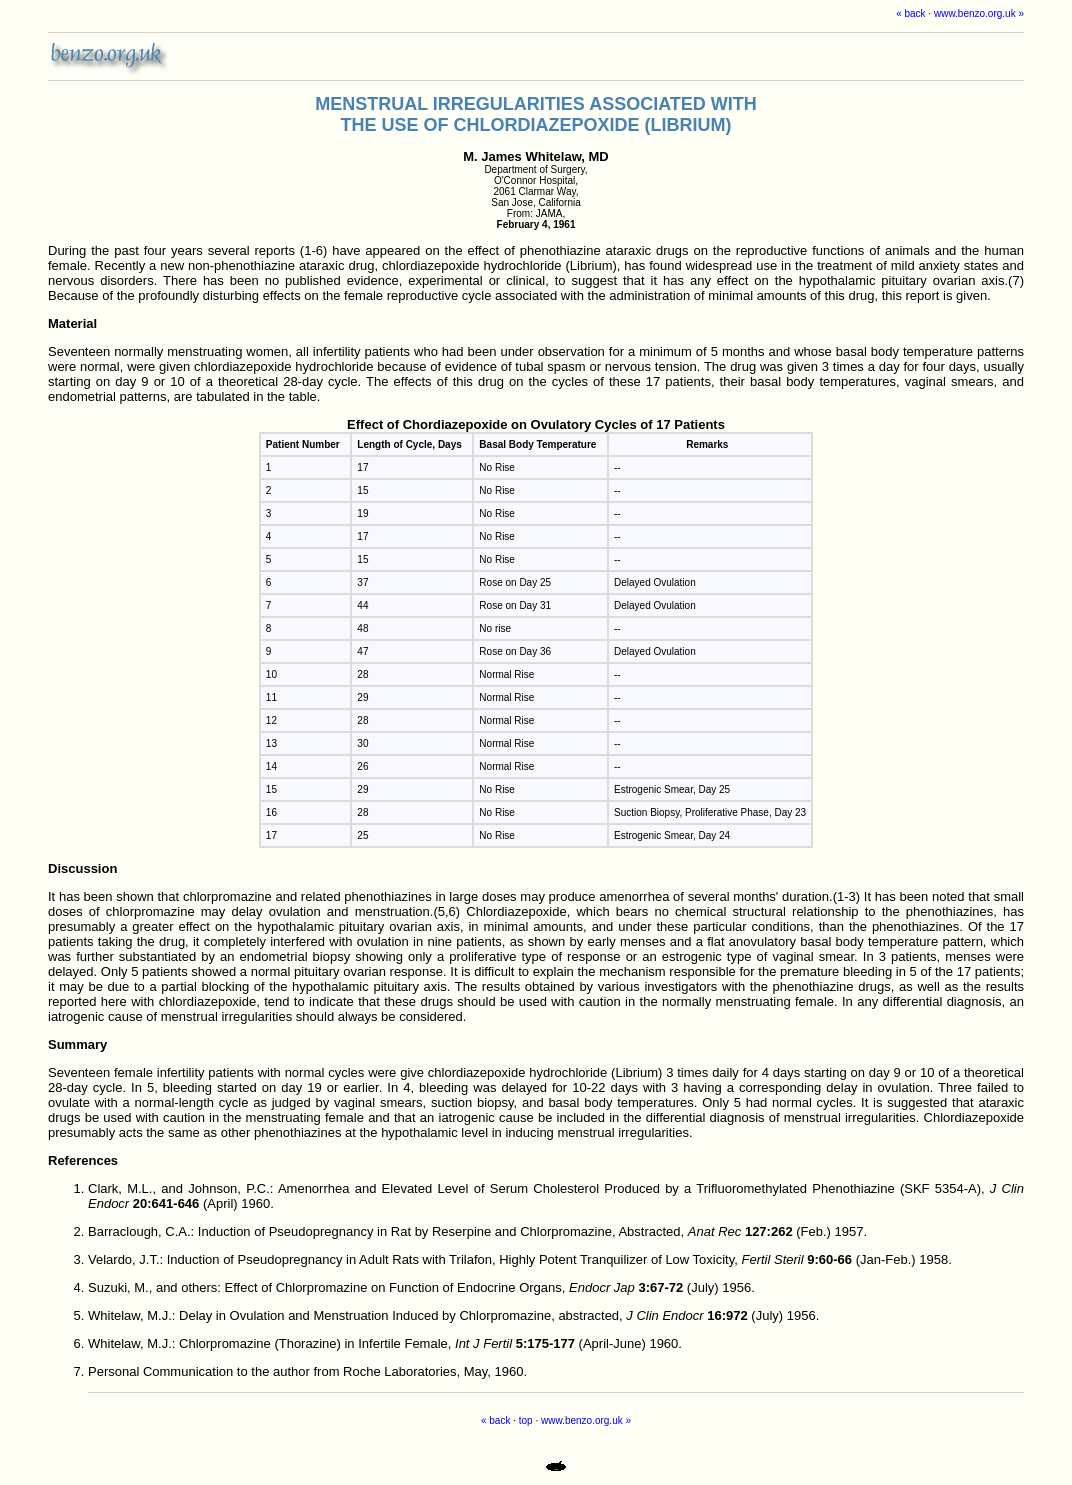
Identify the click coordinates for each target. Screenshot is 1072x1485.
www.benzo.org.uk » (979, 13)
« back (910, 13)
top (526, 1420)
